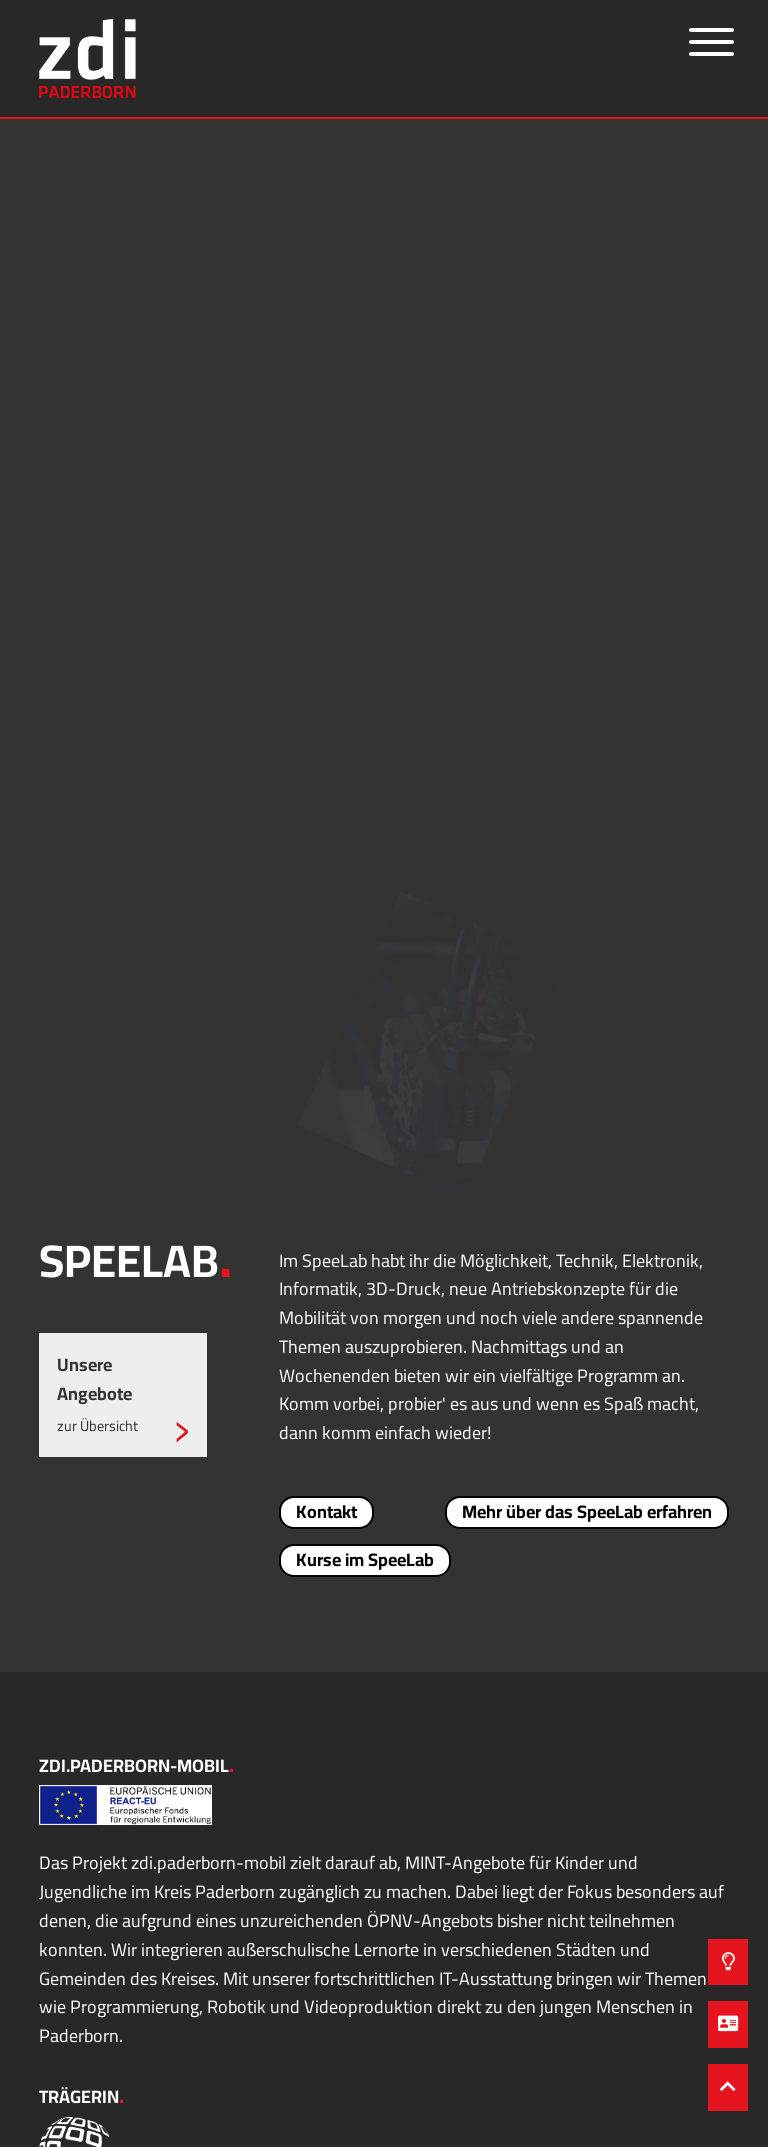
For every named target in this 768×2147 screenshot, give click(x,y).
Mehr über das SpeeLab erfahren (587, 1512)
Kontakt (326, 1512)
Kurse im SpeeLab (365, 1560)
